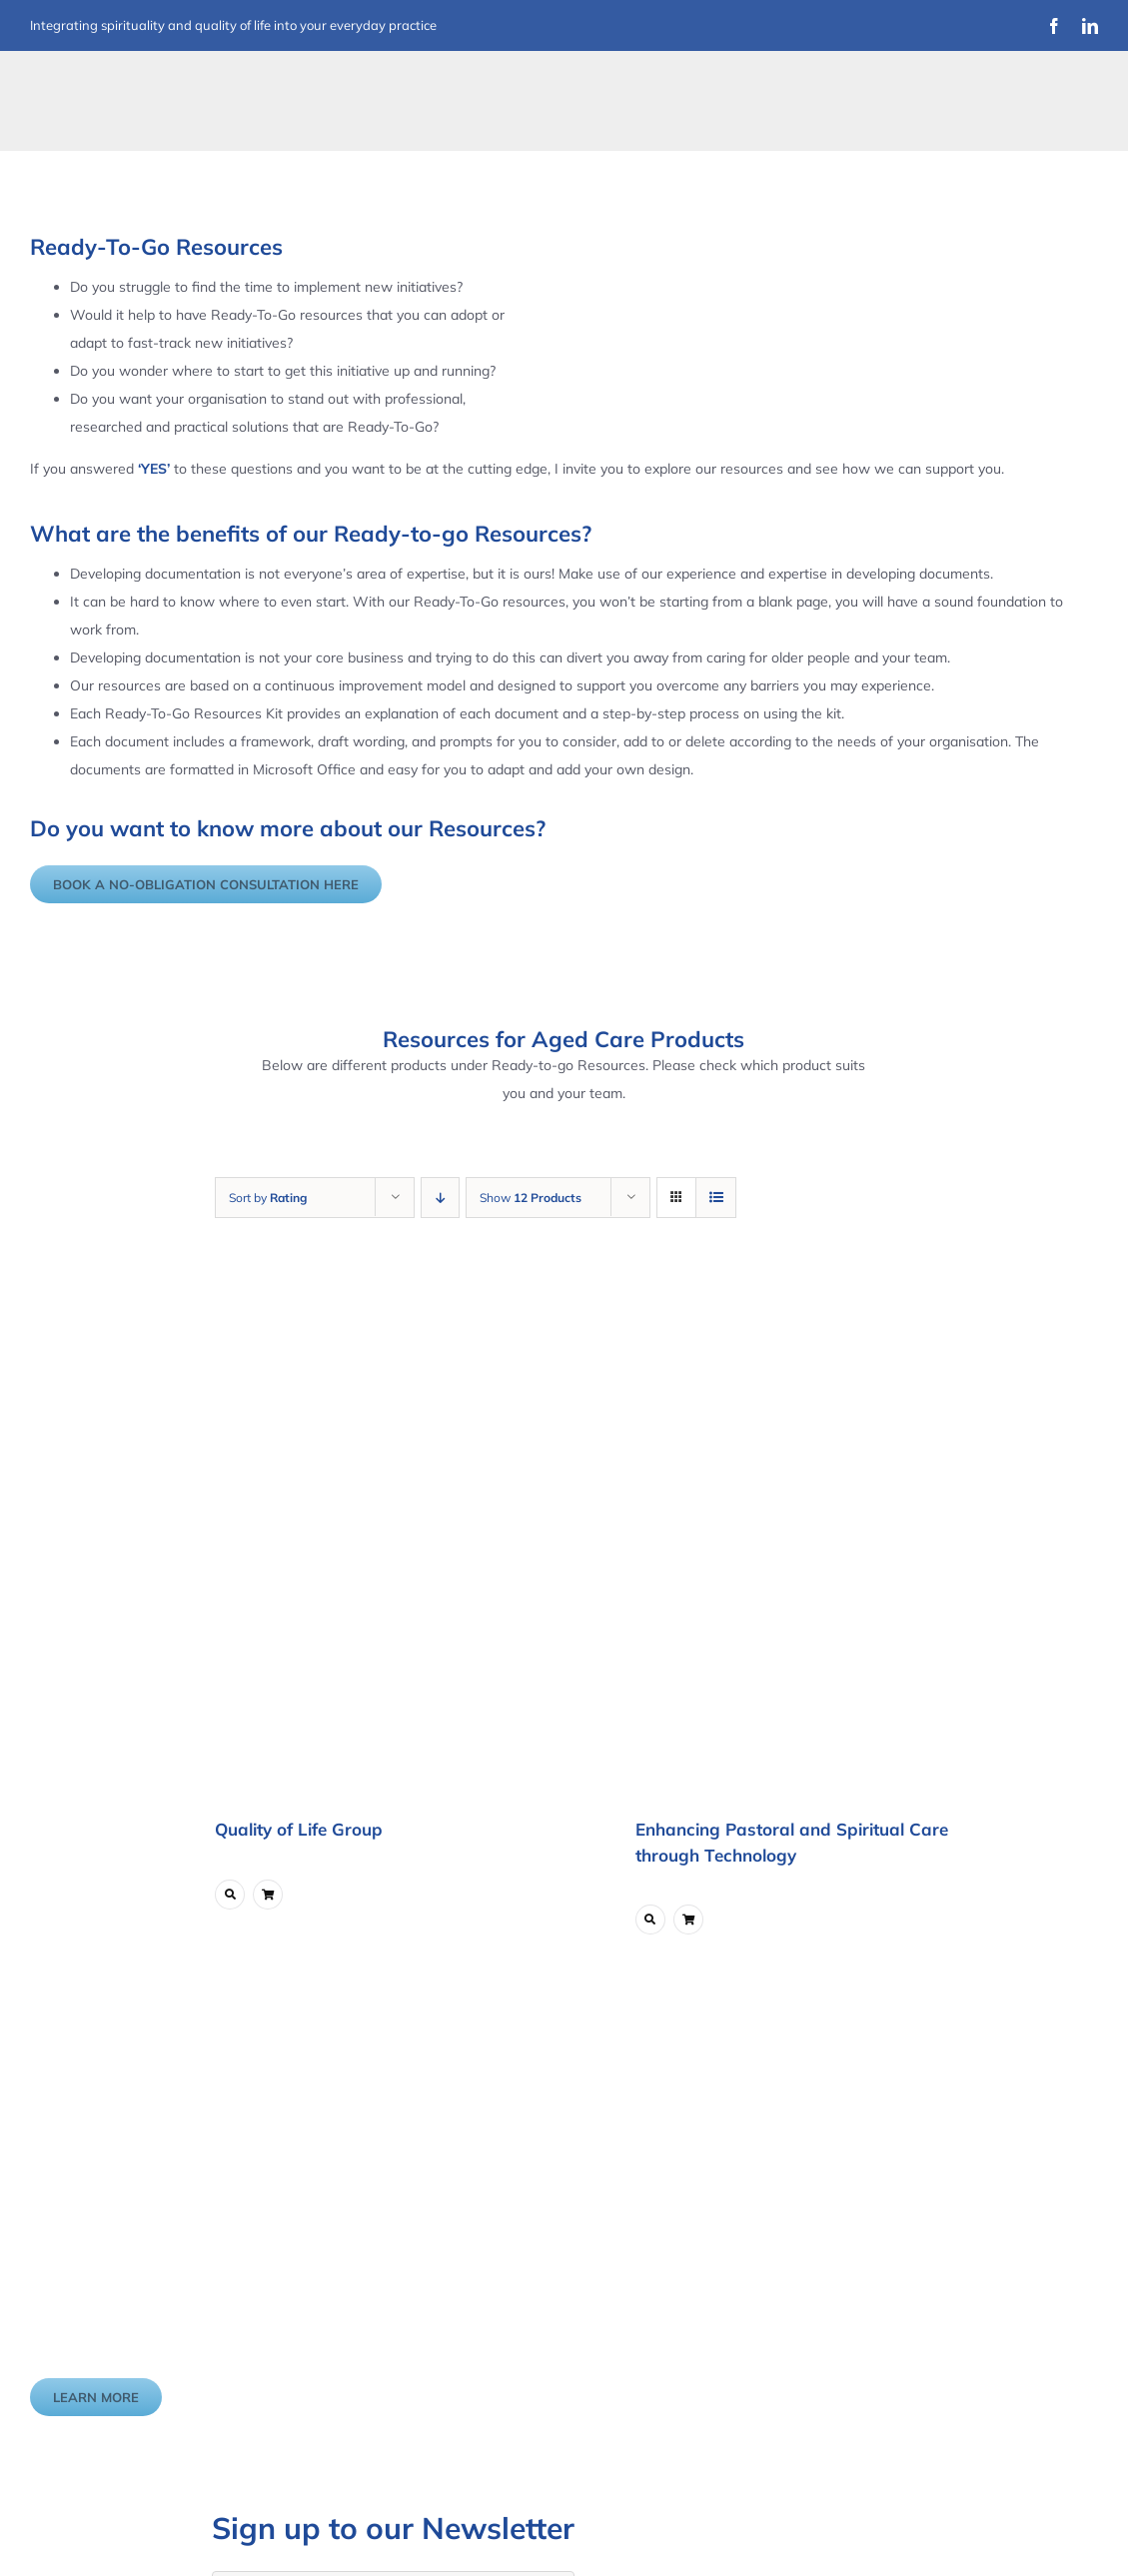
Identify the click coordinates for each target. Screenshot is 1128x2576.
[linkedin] (1090, 26)
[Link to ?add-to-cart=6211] (268, 1895)
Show (530, 1197)
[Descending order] (440, 1197)
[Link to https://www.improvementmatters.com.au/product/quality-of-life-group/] (230, 1895)
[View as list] (715, 1197)
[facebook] (1054, 26)
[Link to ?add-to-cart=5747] (688, 1919)
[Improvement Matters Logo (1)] (147, 87)
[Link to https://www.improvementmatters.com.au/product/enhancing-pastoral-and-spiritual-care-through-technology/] (650, 1919)
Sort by (268, 1197)
